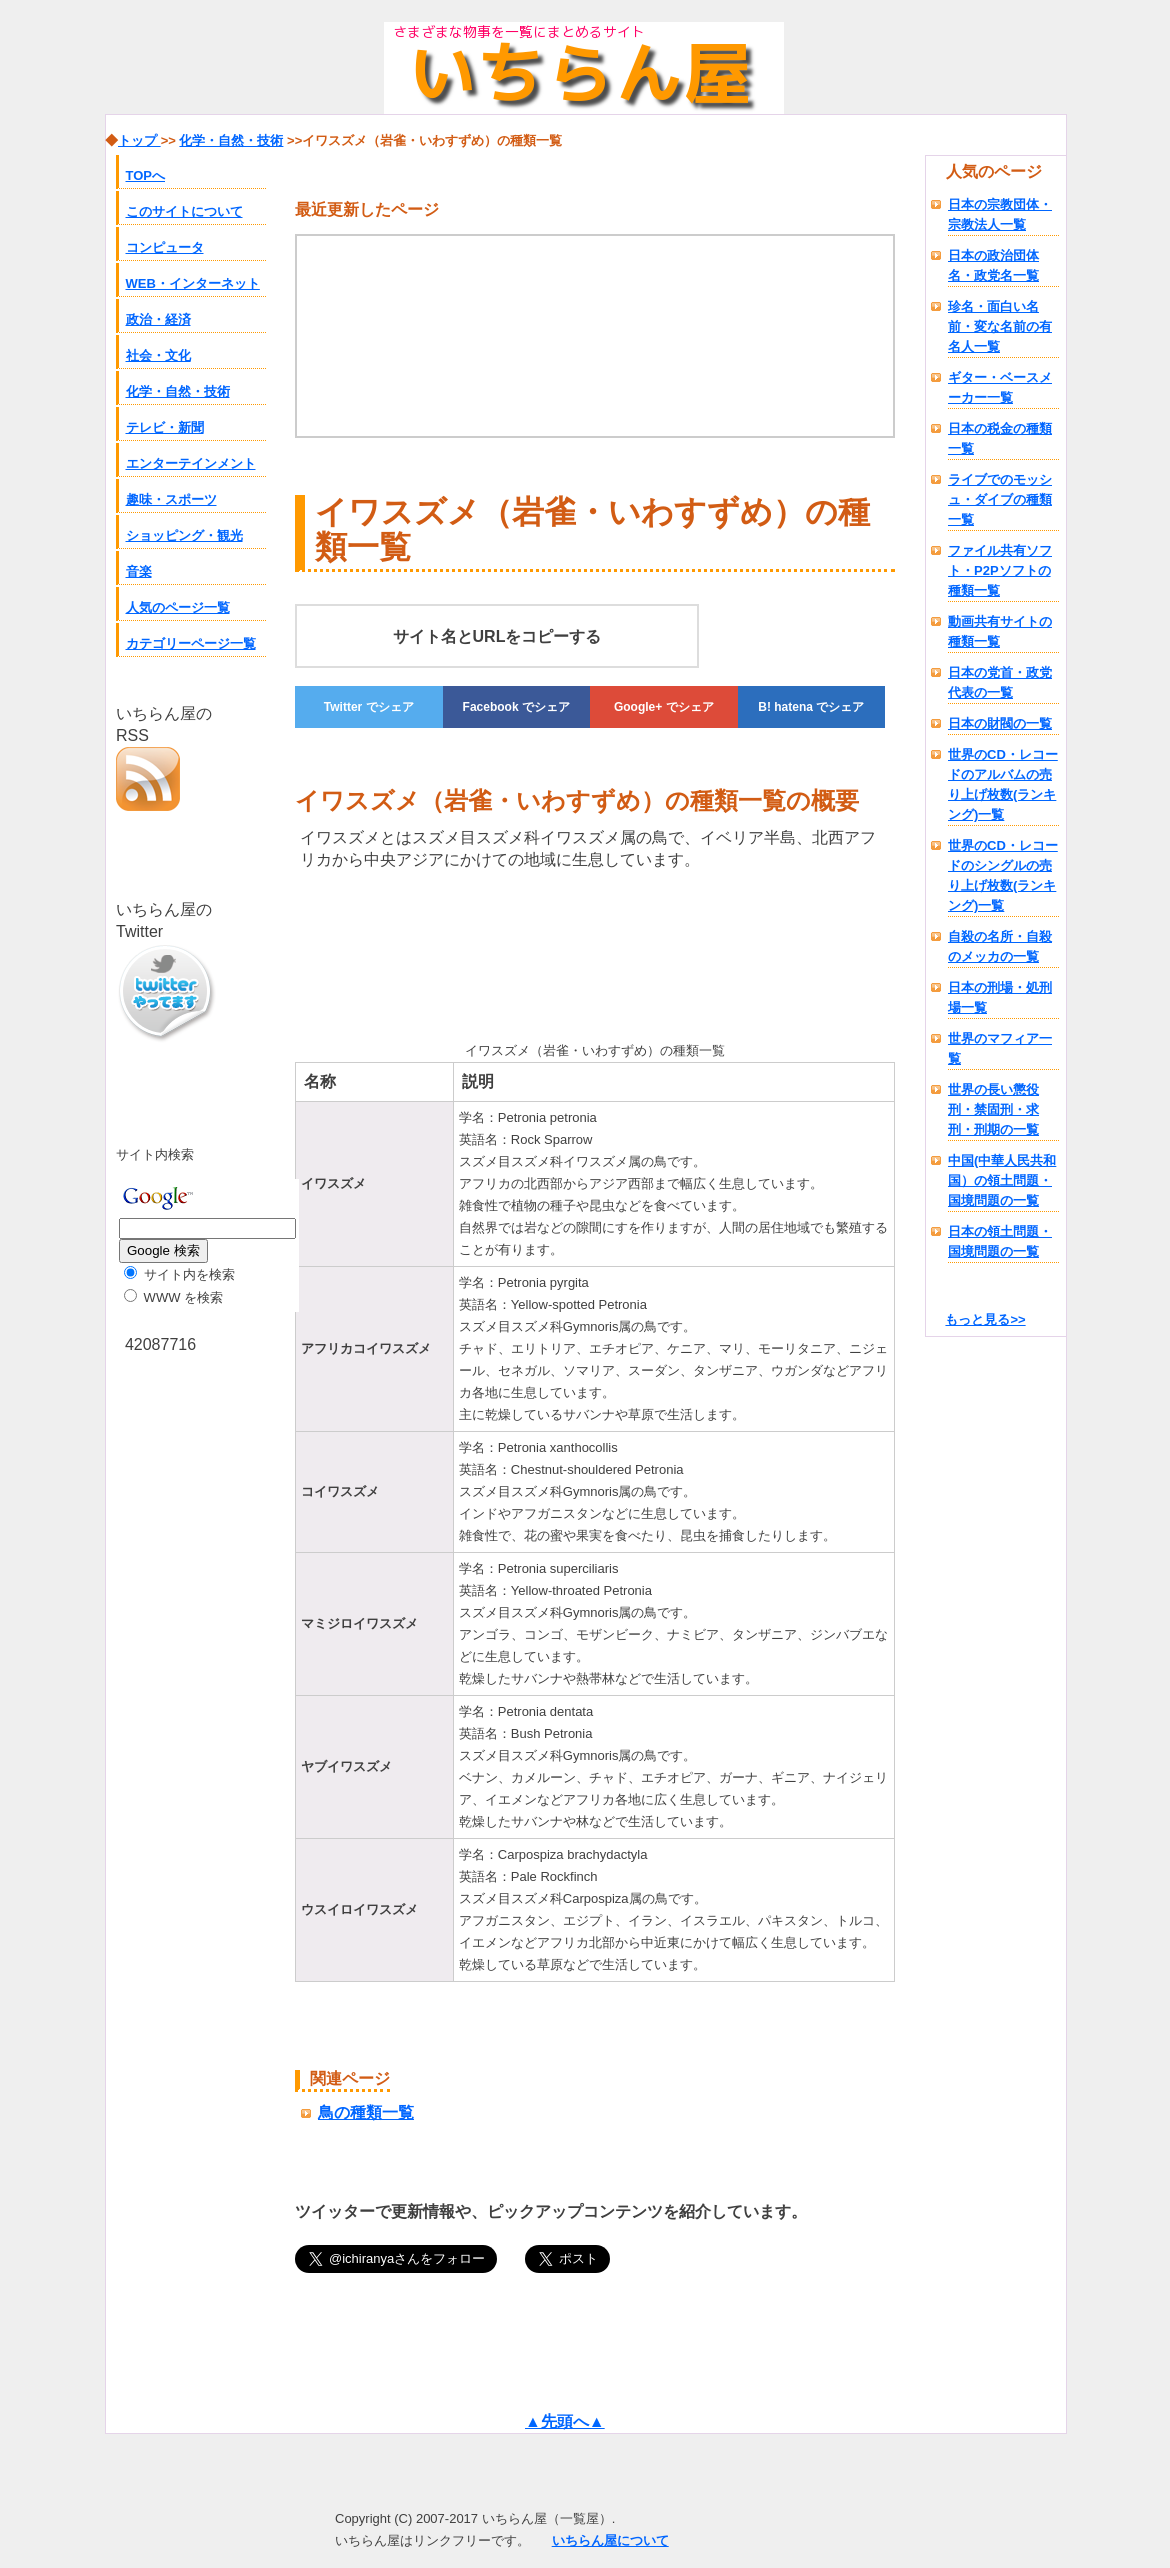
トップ (139, 140)
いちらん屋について (610, 2540)
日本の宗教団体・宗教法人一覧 (1000, 214)
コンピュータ (165, 247)
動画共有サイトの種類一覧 (1000, 631)
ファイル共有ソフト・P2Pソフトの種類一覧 (1000, 570)
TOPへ (146, 175)
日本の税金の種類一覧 (1000, 438)
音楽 (139, 571)
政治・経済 (158, 319)
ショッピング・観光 (184, 535)
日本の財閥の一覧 (1000, 723)
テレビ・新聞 (165, 427)
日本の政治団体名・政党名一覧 (993, 265)
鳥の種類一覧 (366, 2112)
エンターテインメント (191, 463)
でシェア (369, 707)
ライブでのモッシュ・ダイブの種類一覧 (1000, 499)
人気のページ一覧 (178, 607)
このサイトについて (184, 211)
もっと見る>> (985, 1319)
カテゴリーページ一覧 (191, 643)
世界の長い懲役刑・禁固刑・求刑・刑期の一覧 (993, 1109)
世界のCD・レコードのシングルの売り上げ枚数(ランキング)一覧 (1003, 875)
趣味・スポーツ (171, 499)
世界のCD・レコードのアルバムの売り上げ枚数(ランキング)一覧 (1003, 784)
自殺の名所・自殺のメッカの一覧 (1000, 946)
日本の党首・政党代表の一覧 (1000, 682)
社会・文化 (158, 355)
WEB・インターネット (193, 283)
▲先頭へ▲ (565, 2421)
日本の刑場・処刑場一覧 (1000, 997)
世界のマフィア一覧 (1000, 1048)
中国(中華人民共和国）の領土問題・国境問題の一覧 (1002, 1180)
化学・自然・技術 (178, 391)
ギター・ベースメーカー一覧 (1000, 387)
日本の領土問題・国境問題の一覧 (1000, 1241)
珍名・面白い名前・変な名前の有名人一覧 (1000, 326)
